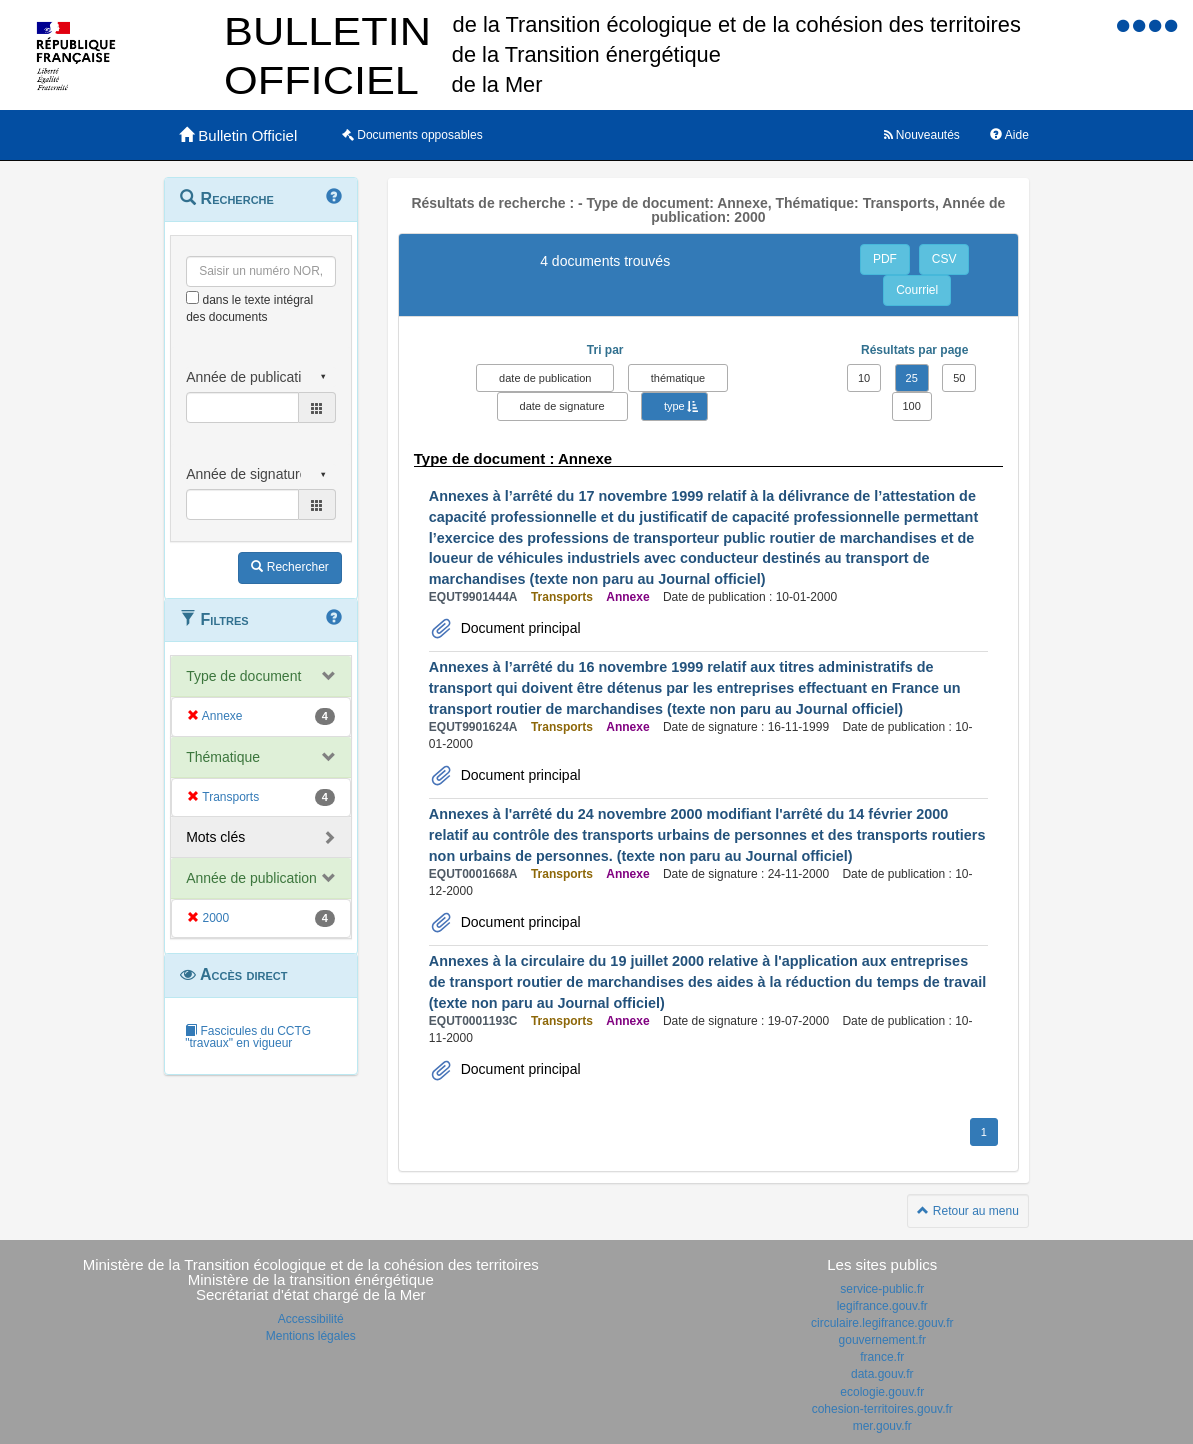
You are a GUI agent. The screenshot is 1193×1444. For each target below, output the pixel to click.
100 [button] (912, 406)
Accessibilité (311, 1319)
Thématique (223, 757)
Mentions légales (311, 1336)
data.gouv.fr (882, 1374)
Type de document (243, 676)
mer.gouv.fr (882, 1426)
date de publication (545, 378)
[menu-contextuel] (192, 297)
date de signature (562, 406)
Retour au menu (967, 1211)
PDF (885, 259)
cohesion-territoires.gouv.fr (882, 1409)
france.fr (882, 1357)
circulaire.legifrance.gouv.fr (882, 1323)
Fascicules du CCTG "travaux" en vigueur (248, 1037)
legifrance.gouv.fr (882, 1306)
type (674, 406)
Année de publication (251, 878)
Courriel (917, 290)
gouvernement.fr (882, 1340)
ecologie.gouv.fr (882, 1392)
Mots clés (215, 837)
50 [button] (959, 378)
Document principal (519, 628)
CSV (944, 259)
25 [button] (912, 378)
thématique (678, 378)
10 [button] (864, 378)
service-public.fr (882, 1289)
